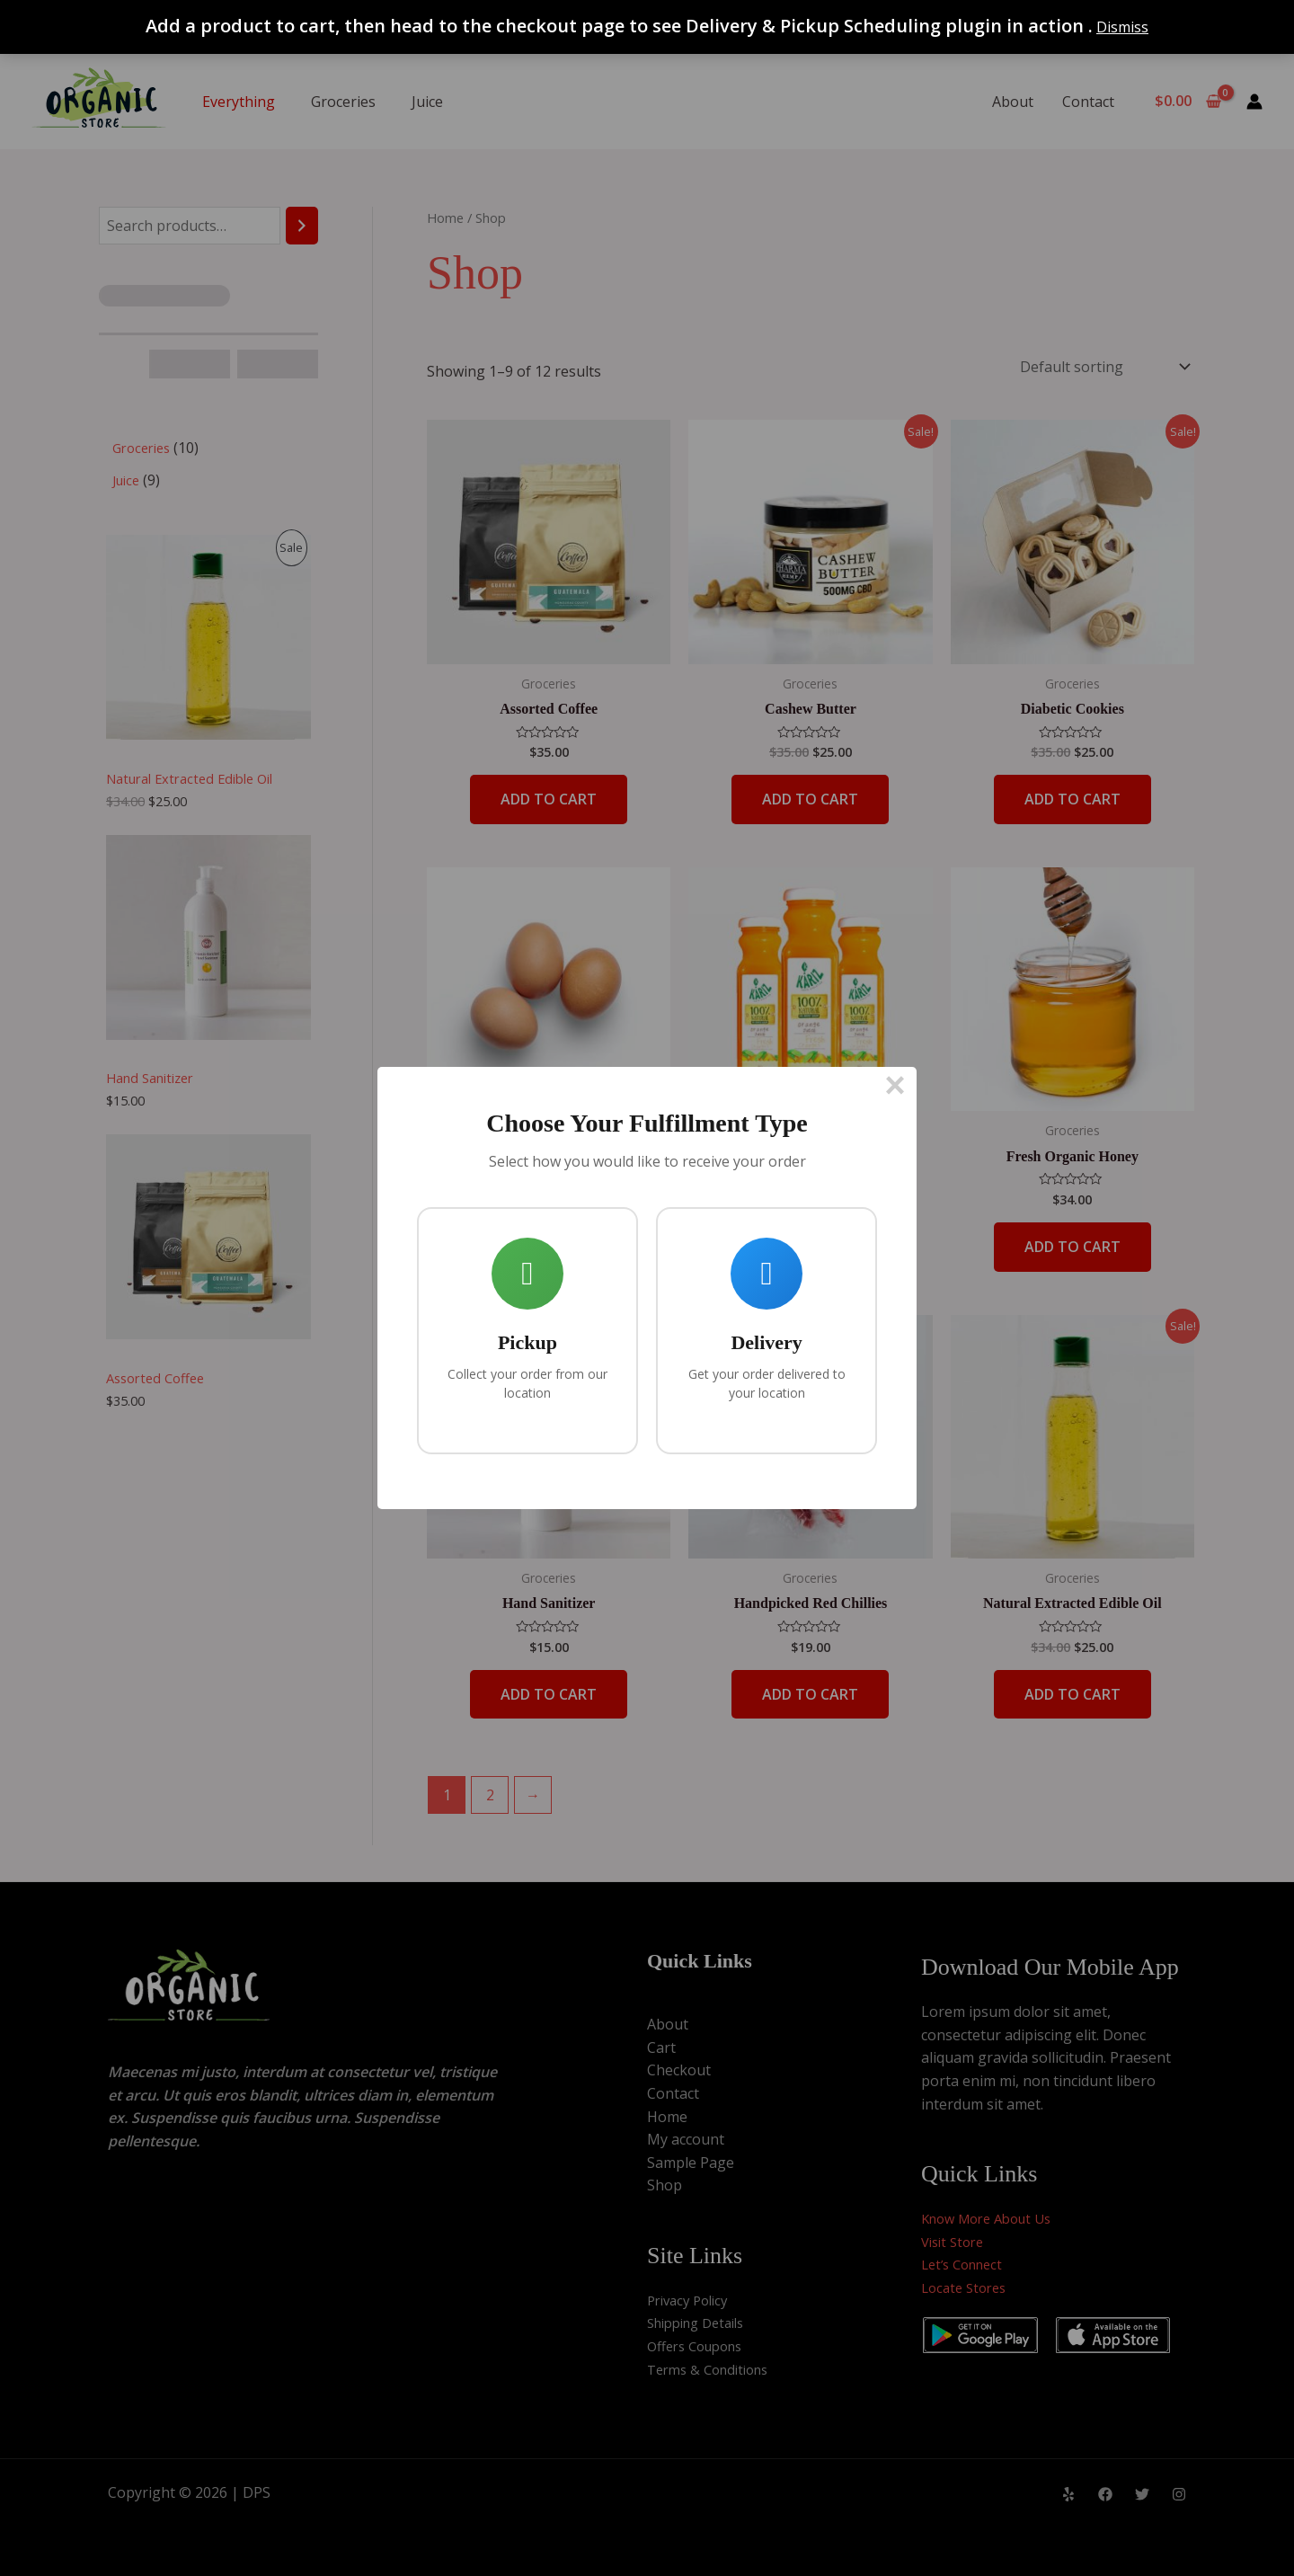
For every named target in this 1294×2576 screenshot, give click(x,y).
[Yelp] (1068, 2494)
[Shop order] (1103, 367)
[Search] (302, 226)
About (1012, 101)
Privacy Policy (692, 2300)
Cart (661, 2047)
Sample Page (690, 2162)
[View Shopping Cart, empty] (1187, 101)
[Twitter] (1142, 2494)
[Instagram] (1179, 2494)
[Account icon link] (1254, 101)
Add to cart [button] (549, 799)
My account (685, 2139)
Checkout (679, 2070)
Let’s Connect (966, 2264)
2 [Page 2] (490, 1795)
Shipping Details (702, 2322)
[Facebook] (1105, 2494)
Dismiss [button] (1122, 27)
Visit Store (955, 2242)
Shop (664, 2185)
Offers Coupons (700, 2346)
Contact (1088, 101)
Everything (238, 101)
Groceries (343, 101)
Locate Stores (967, 2287)
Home (445, 218)
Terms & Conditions (714, 2369)
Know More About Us (993, 2218)
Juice (427, 101)
